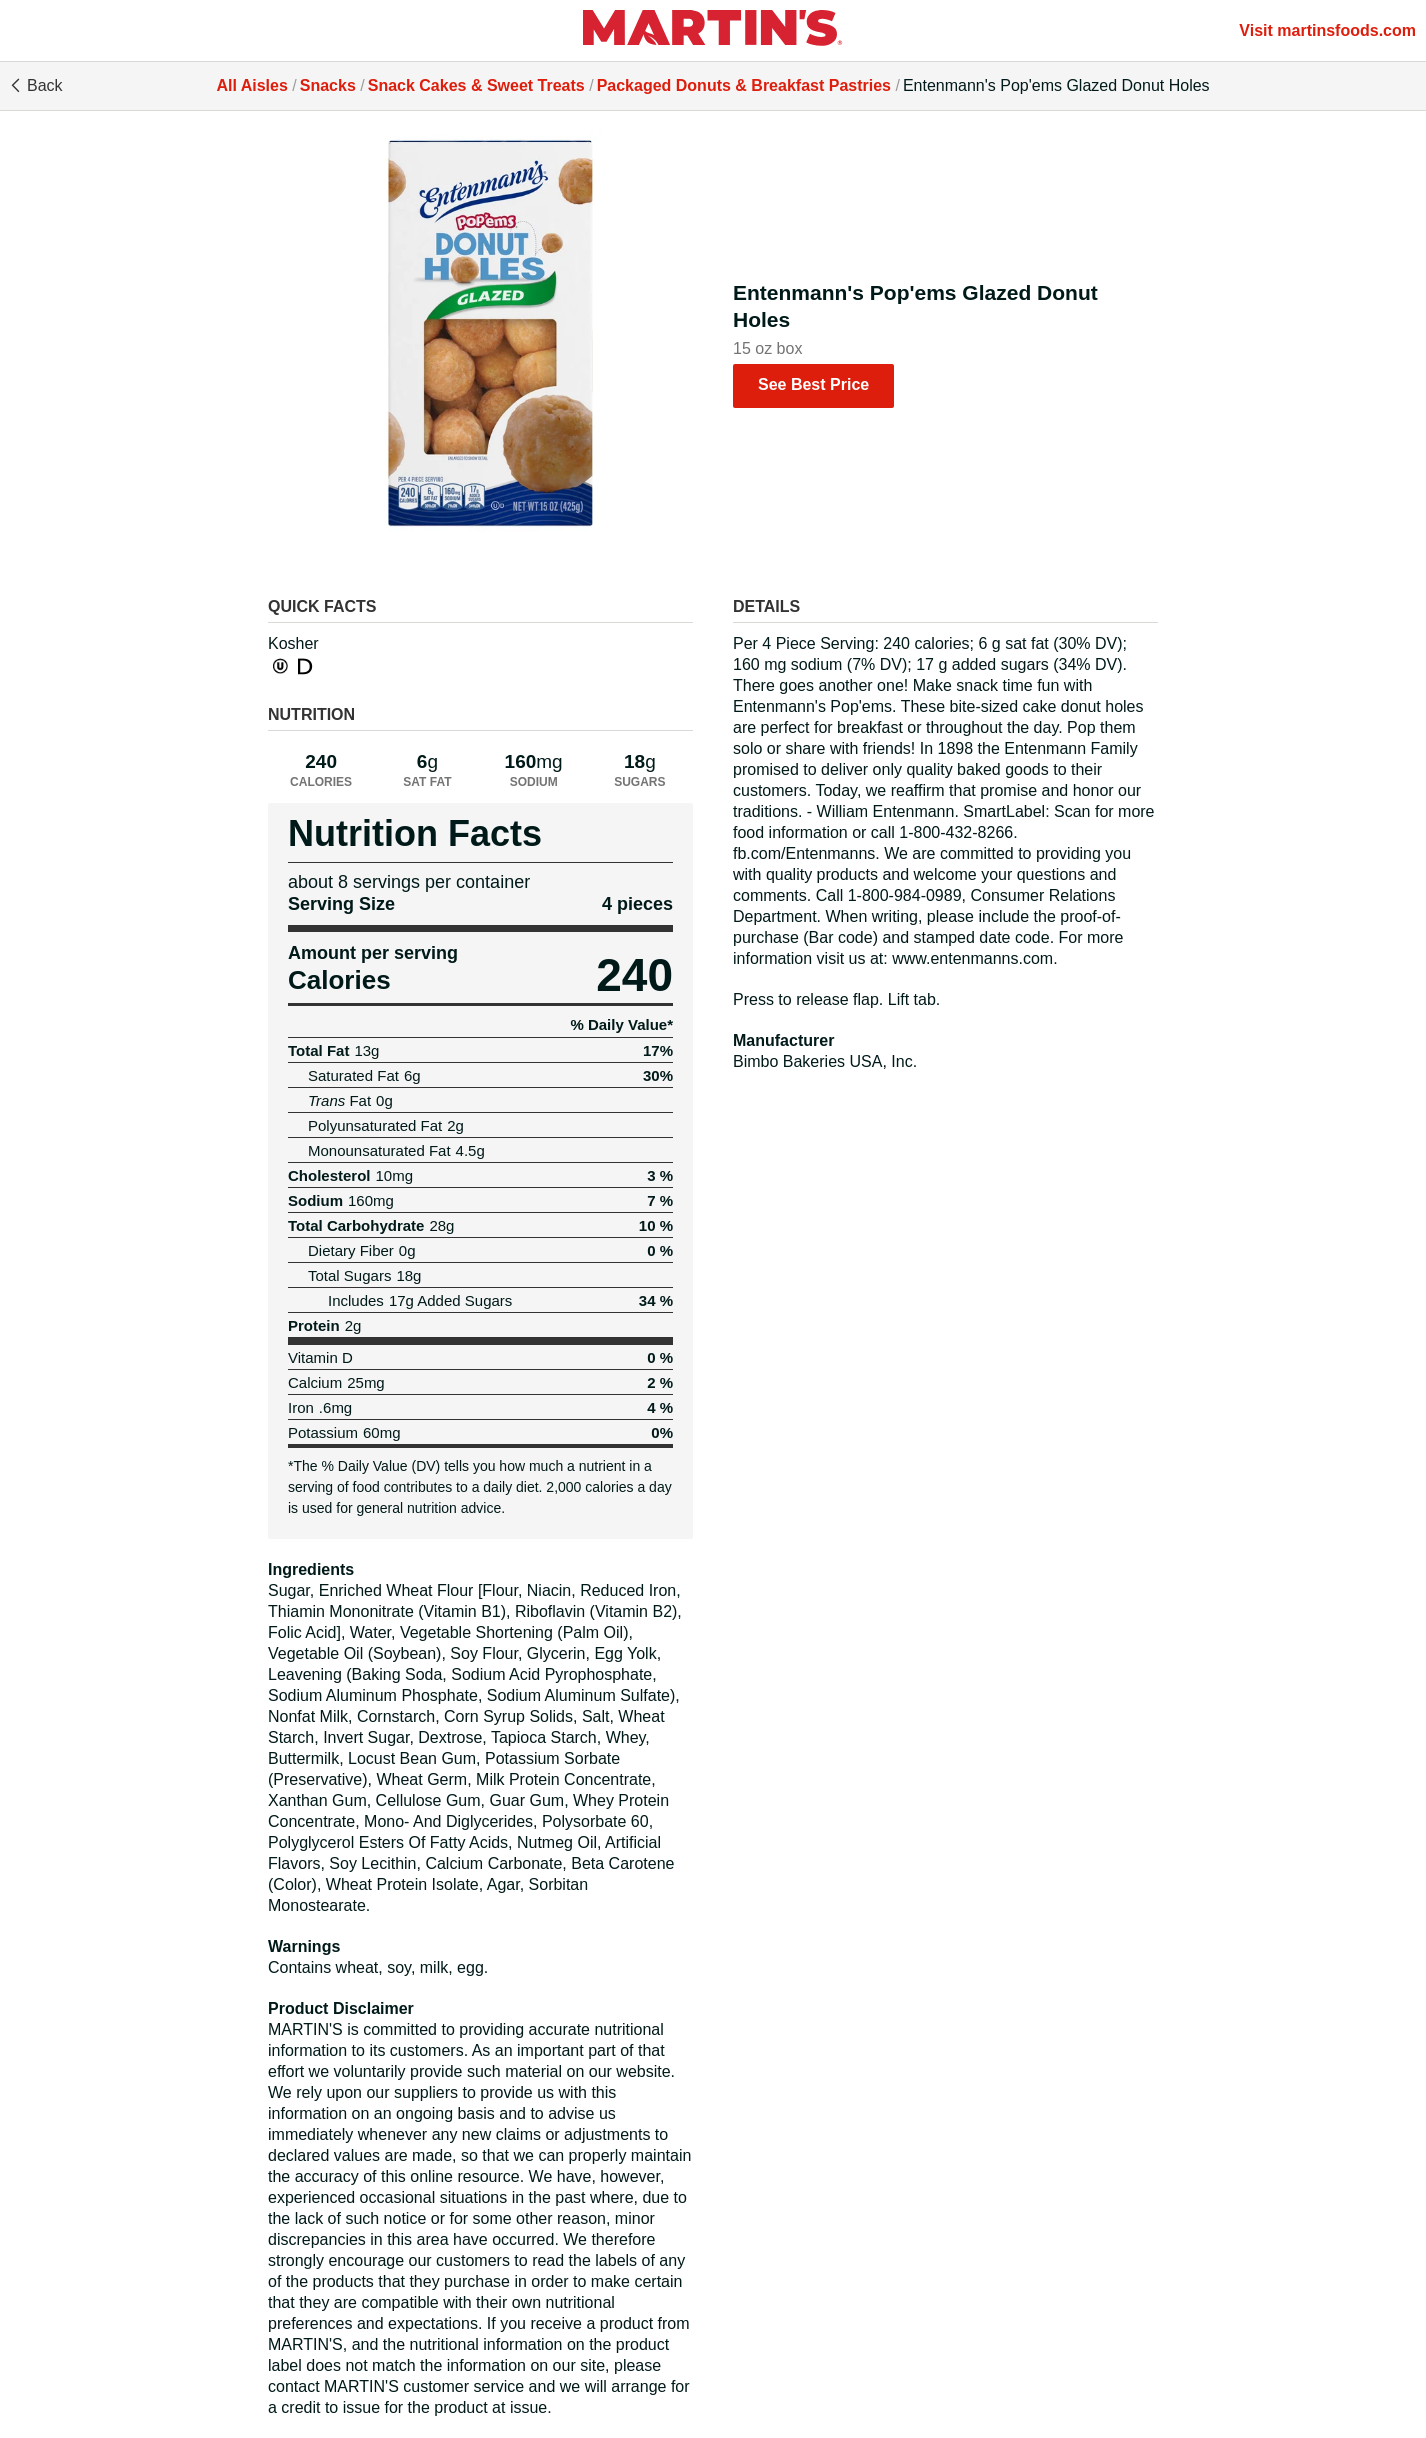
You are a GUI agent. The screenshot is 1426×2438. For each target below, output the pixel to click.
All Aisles (251, 85)
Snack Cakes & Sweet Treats (476, 85)
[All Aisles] (713, 30)
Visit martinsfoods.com (1327, 30)
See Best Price (813, 384)
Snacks (328, 85)
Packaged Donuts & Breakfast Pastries (744, 85)
